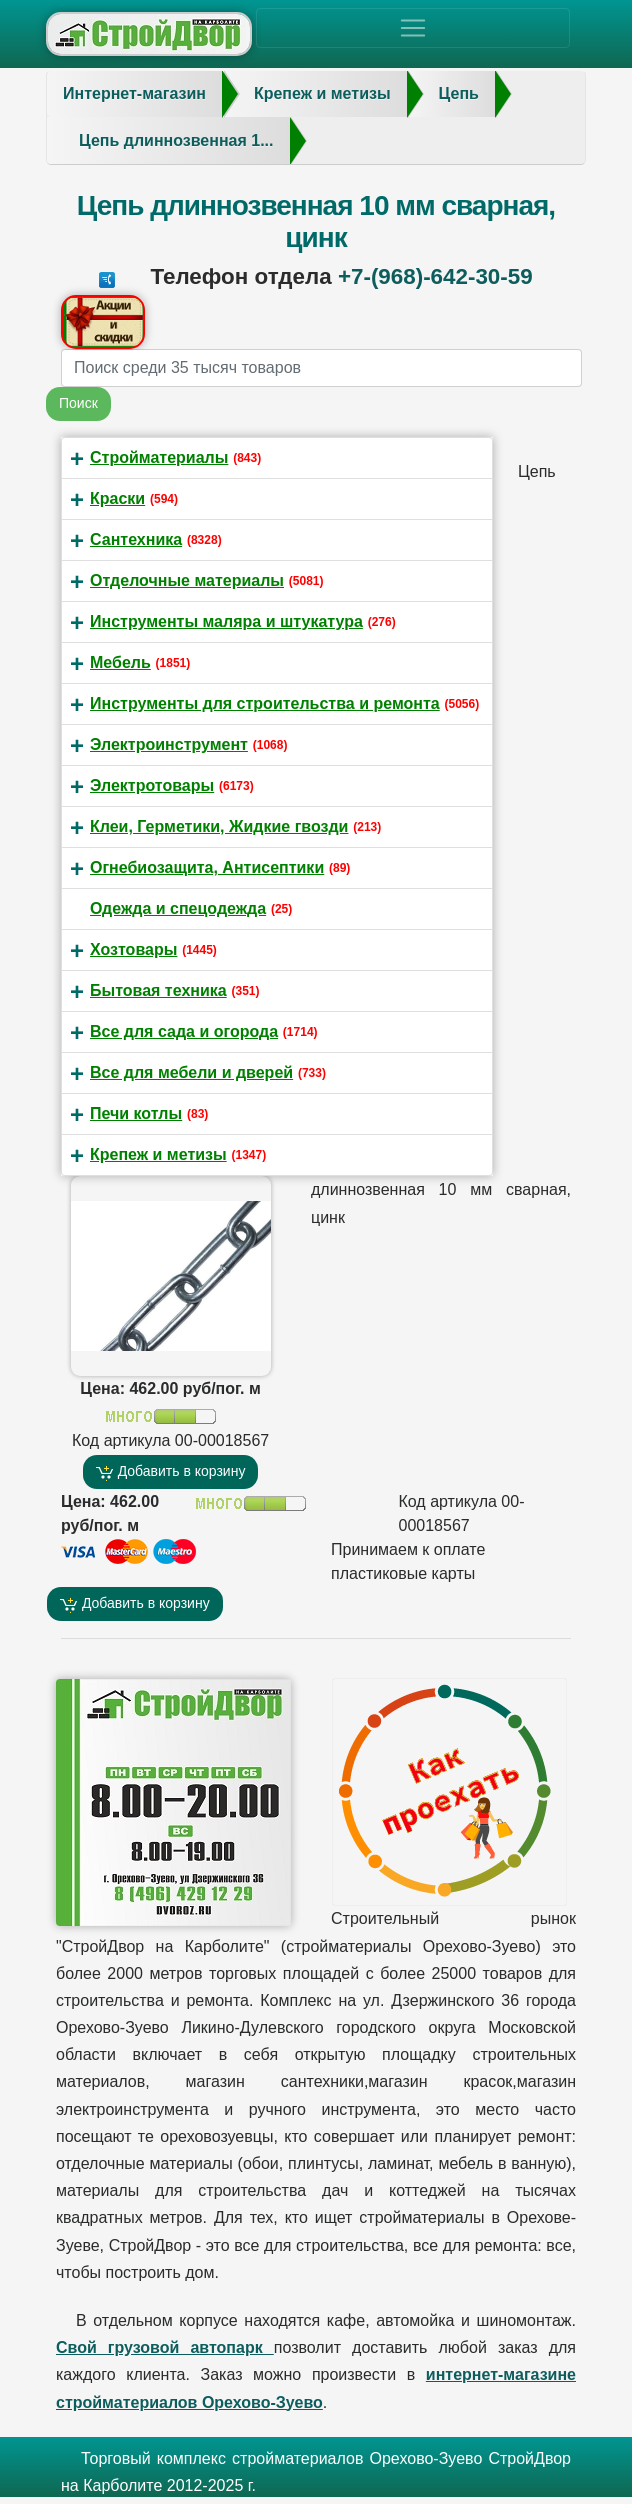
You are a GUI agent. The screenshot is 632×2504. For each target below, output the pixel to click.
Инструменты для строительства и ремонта (265, 703)
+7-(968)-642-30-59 (435, 276)
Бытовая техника (158, 990)
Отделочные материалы (187, 580)
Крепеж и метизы (158, 1154)
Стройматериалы (159, 457)
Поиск (78, 403)
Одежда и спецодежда (178, 908)
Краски (117, 498)
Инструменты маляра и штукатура (226, 621)
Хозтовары (133, 949)
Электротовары (152, 785)
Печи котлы (136, 1113)
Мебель (120, 662)
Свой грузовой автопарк (165, 2347)
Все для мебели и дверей (191, 1072)
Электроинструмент (169, 744)
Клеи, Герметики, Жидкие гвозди (219, 826)
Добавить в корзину (171, 1471)
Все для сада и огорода (184, 1031)
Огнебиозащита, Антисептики (207, 867)
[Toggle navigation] (413, 28)
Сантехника (136, 539)
